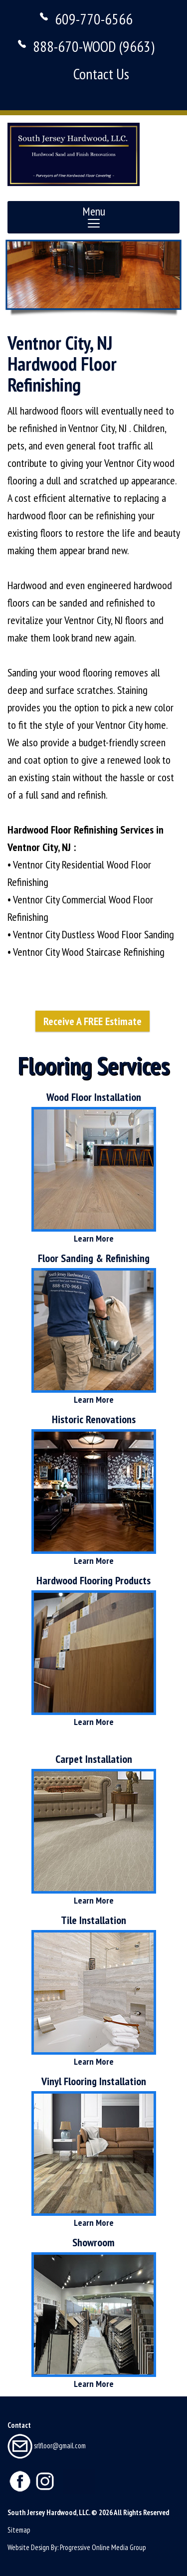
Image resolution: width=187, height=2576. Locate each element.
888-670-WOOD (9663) (94, 46)
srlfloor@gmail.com (46, 2445)
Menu (93, 216)
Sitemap (18, 2530)
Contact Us (101, 73)
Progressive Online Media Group (103, 2547)
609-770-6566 (94, 18)
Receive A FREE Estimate (92, 1021)
